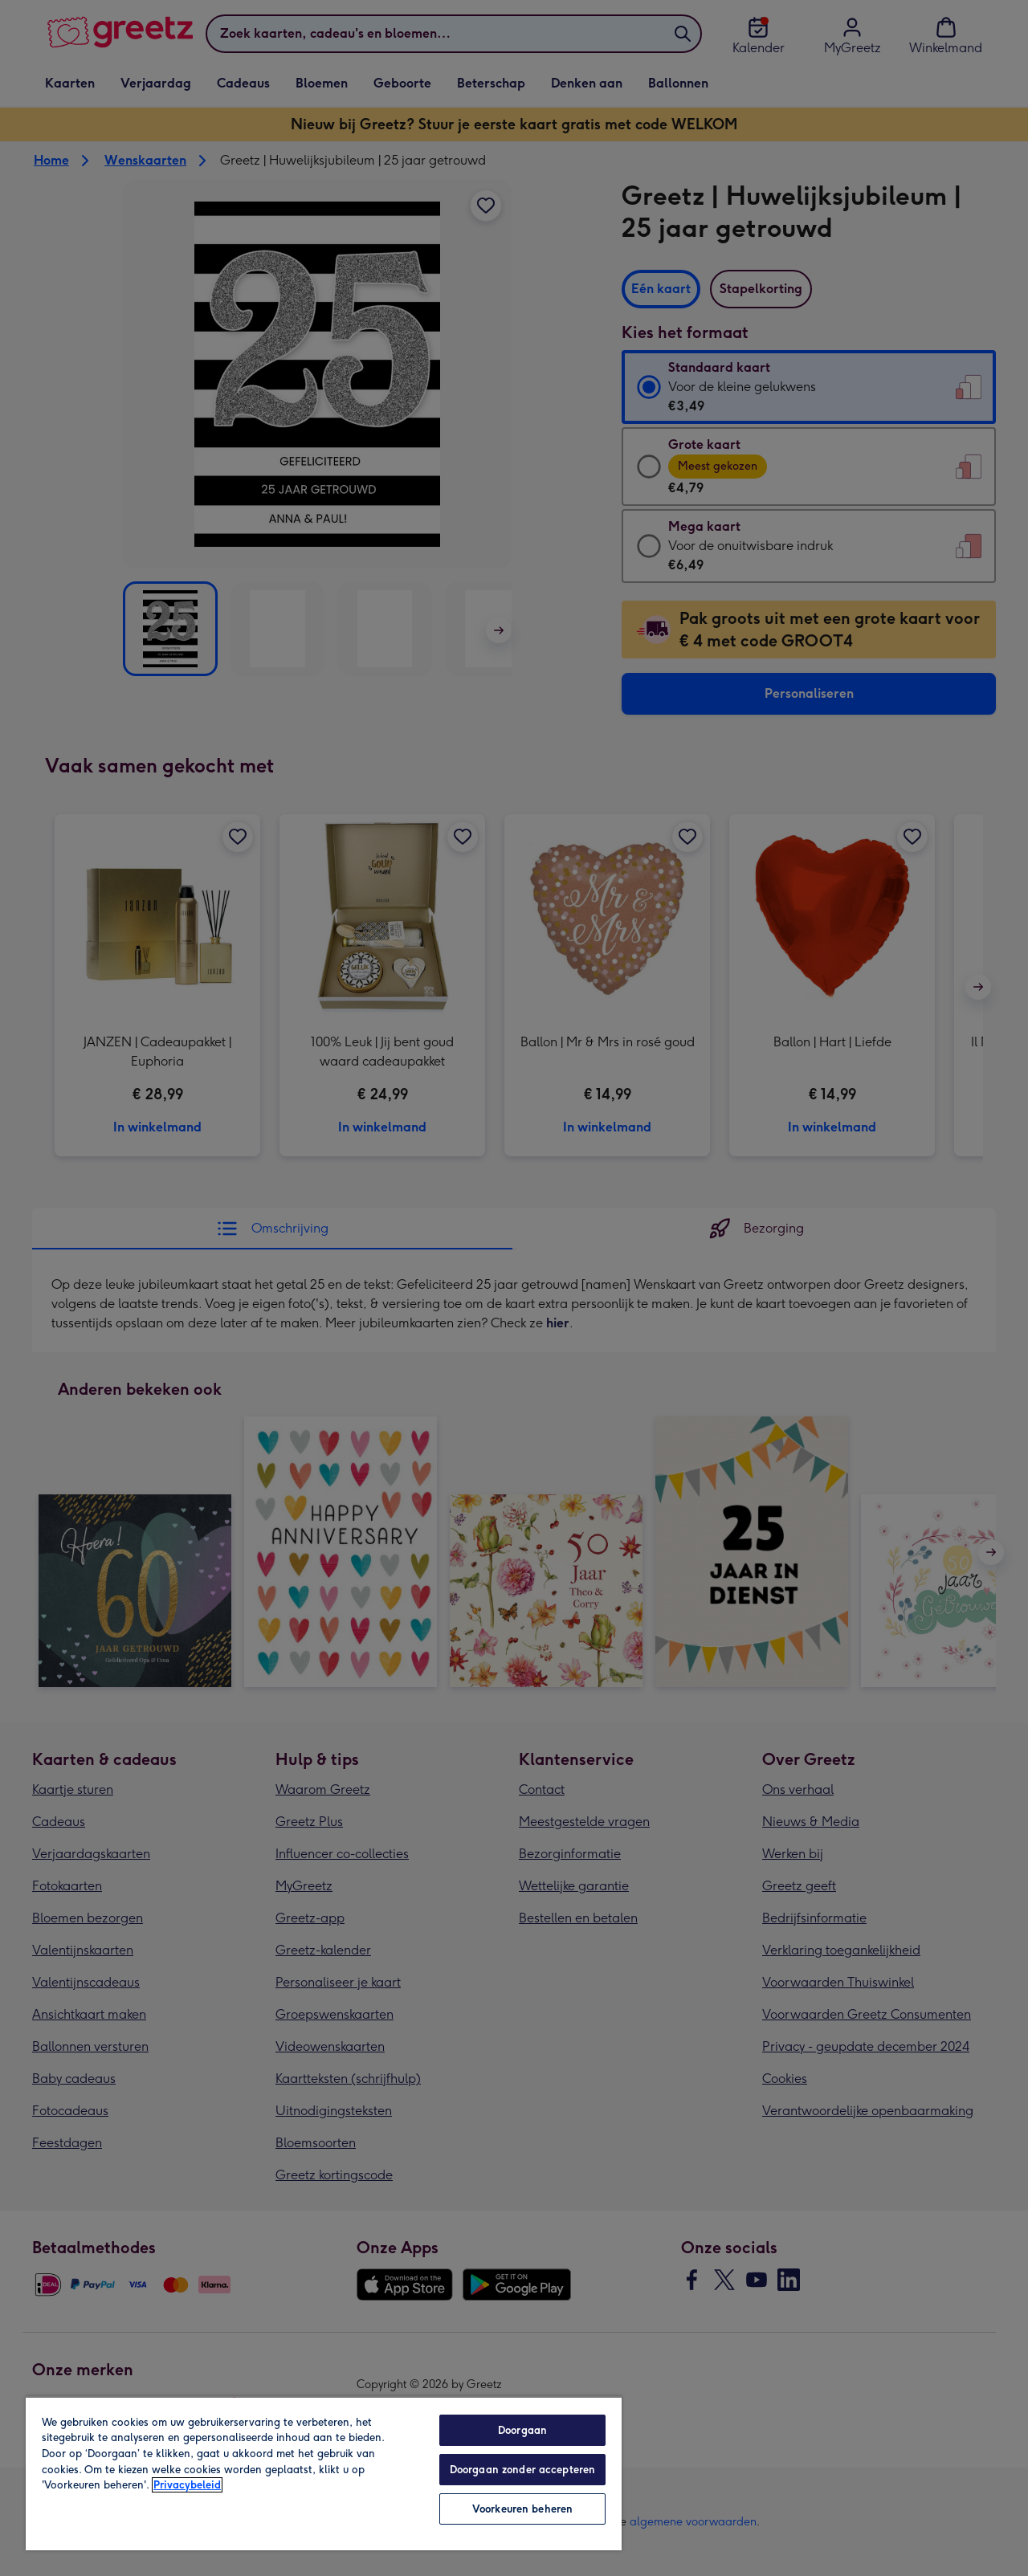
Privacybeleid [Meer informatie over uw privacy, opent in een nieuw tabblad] (187, 2485)
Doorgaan (522, 2430)
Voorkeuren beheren (522, 2509)
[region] (324, 2473)
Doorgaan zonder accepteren (522, 2470)
